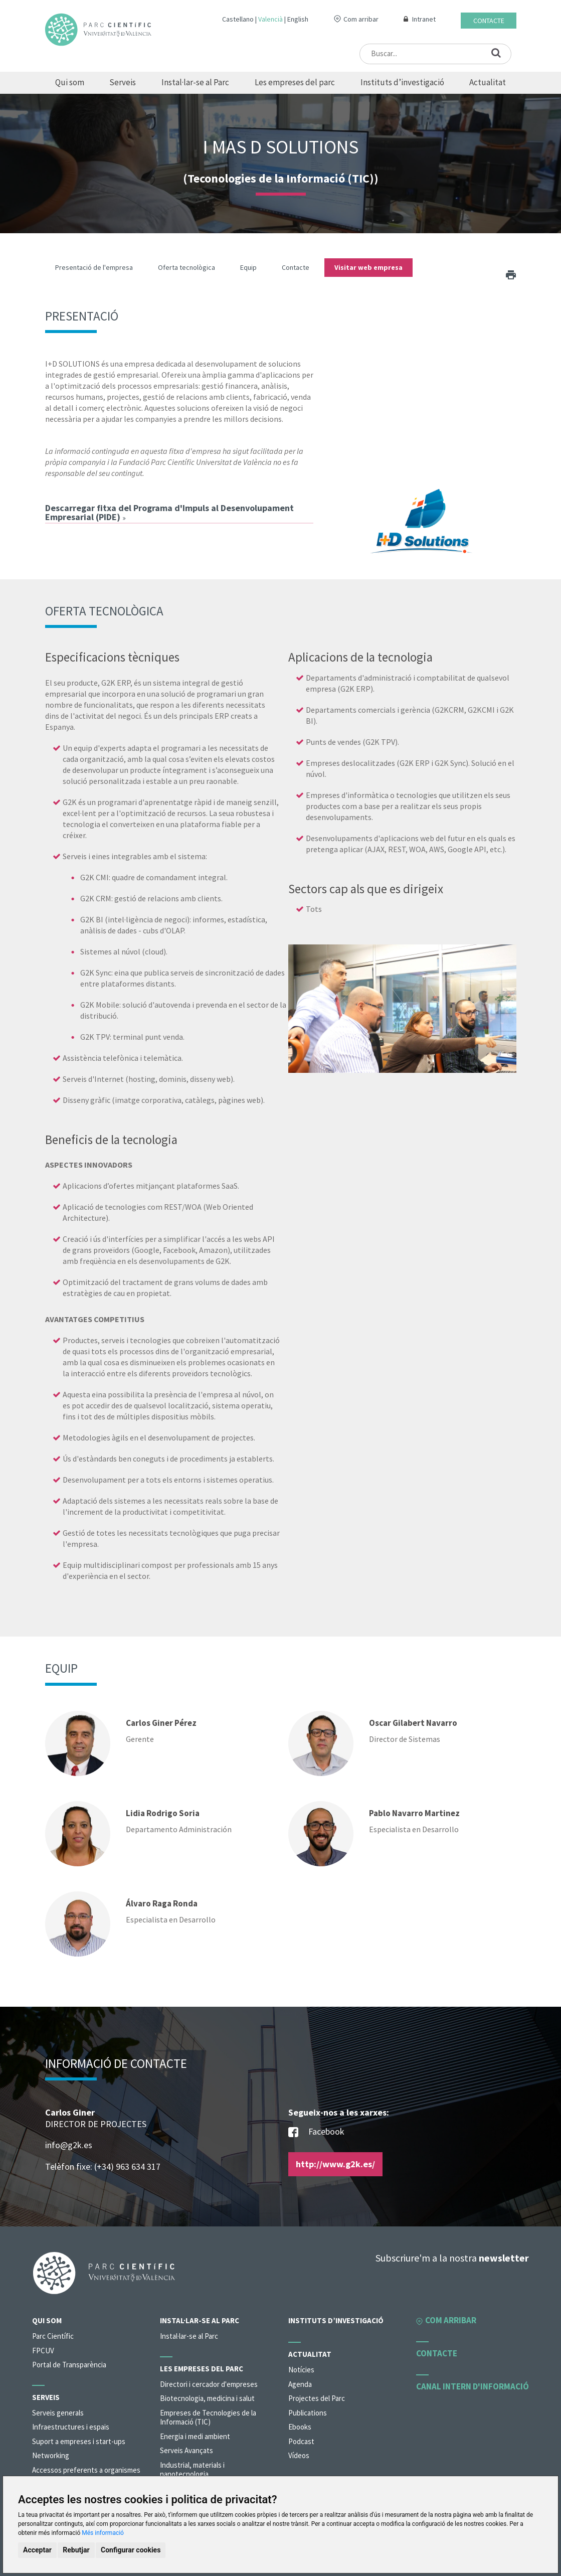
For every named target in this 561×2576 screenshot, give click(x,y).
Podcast (301, 2441)
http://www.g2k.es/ (335, 2164)
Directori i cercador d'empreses (209, 2384)
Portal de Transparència (69, 2364)
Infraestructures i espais (70, 2427)
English (297, 19)
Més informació (103, 2532)
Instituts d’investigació (402, 82)
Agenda (300, 2384)
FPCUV (43, 2350)
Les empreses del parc (295, 82)
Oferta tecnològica (186, 267)
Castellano (238, 19)
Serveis (122, 82)
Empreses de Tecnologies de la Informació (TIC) (208, 2417)
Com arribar (361, 19)
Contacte (488, 20)
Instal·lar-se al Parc (195, 82)
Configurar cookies (130, 2550)
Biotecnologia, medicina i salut (207, 2398)
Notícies (301, 2369)
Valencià (270, 19)
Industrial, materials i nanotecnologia (192, 2469)
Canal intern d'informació (472, 2386)
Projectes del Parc (316, 2398)
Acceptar (37, 2550)
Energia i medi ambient (195, 2436)
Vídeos (298, 2455)
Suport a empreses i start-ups (78, 2441)
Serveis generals (58, 2413)
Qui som (69, 82)
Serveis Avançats (186, 2450)
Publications (307, 2413)
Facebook (316, 2132)
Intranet (424, 19)
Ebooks (299, 2427)
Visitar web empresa (368, 267)
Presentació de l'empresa (94, 267)
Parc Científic (53, 2336)
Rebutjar (76, 2550)
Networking (50, 2455)
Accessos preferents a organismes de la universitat (86, 2474)
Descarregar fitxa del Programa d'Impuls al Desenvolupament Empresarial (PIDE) (169, 512)
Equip (248, 267)
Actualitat (487, 82)
